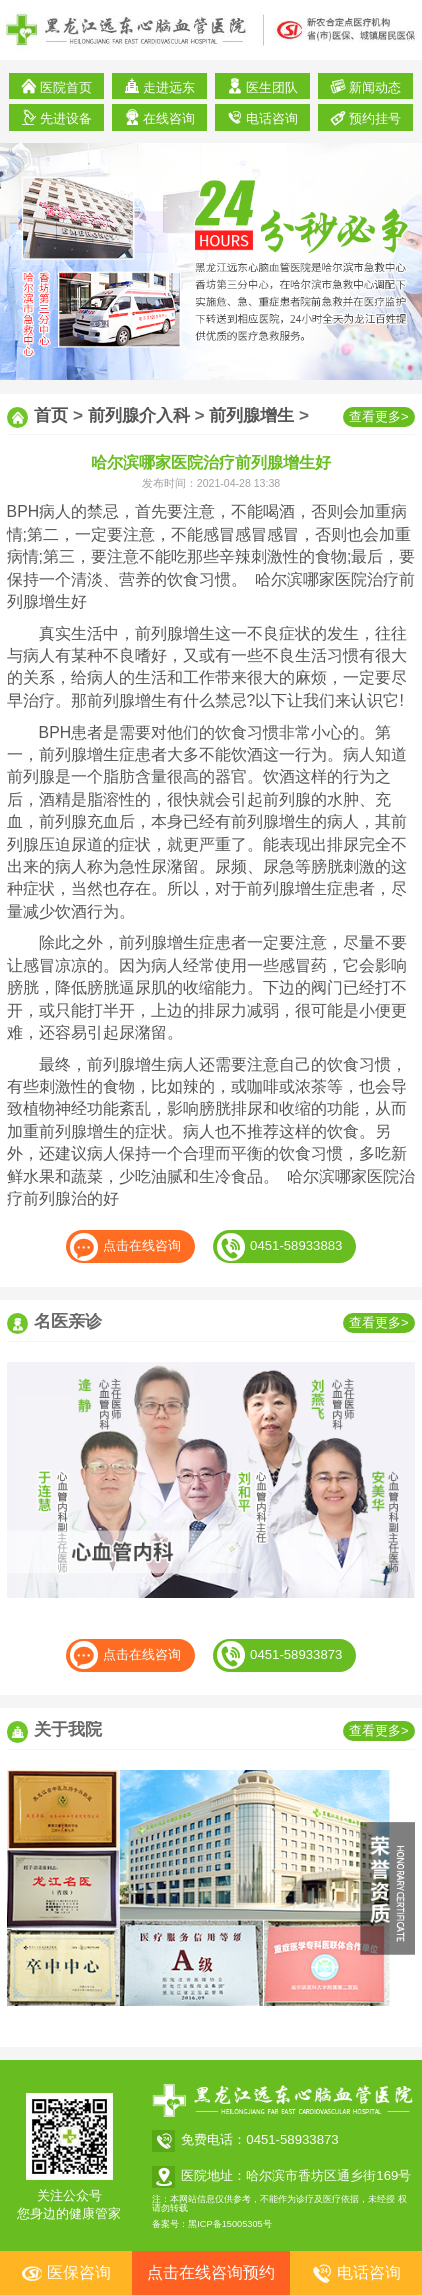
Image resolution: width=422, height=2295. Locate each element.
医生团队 (263, 86)
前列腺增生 (251, 415)
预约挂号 (366, 117)
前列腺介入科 (139, 415)
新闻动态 (366, 86)
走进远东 (160, 86)
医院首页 (57, 86)
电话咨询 (263, 117)
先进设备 (57, 117)
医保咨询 (66, 2274)
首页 (51, 415)
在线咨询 (160, 117)
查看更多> (379, 416)
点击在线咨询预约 (211, 2272)
